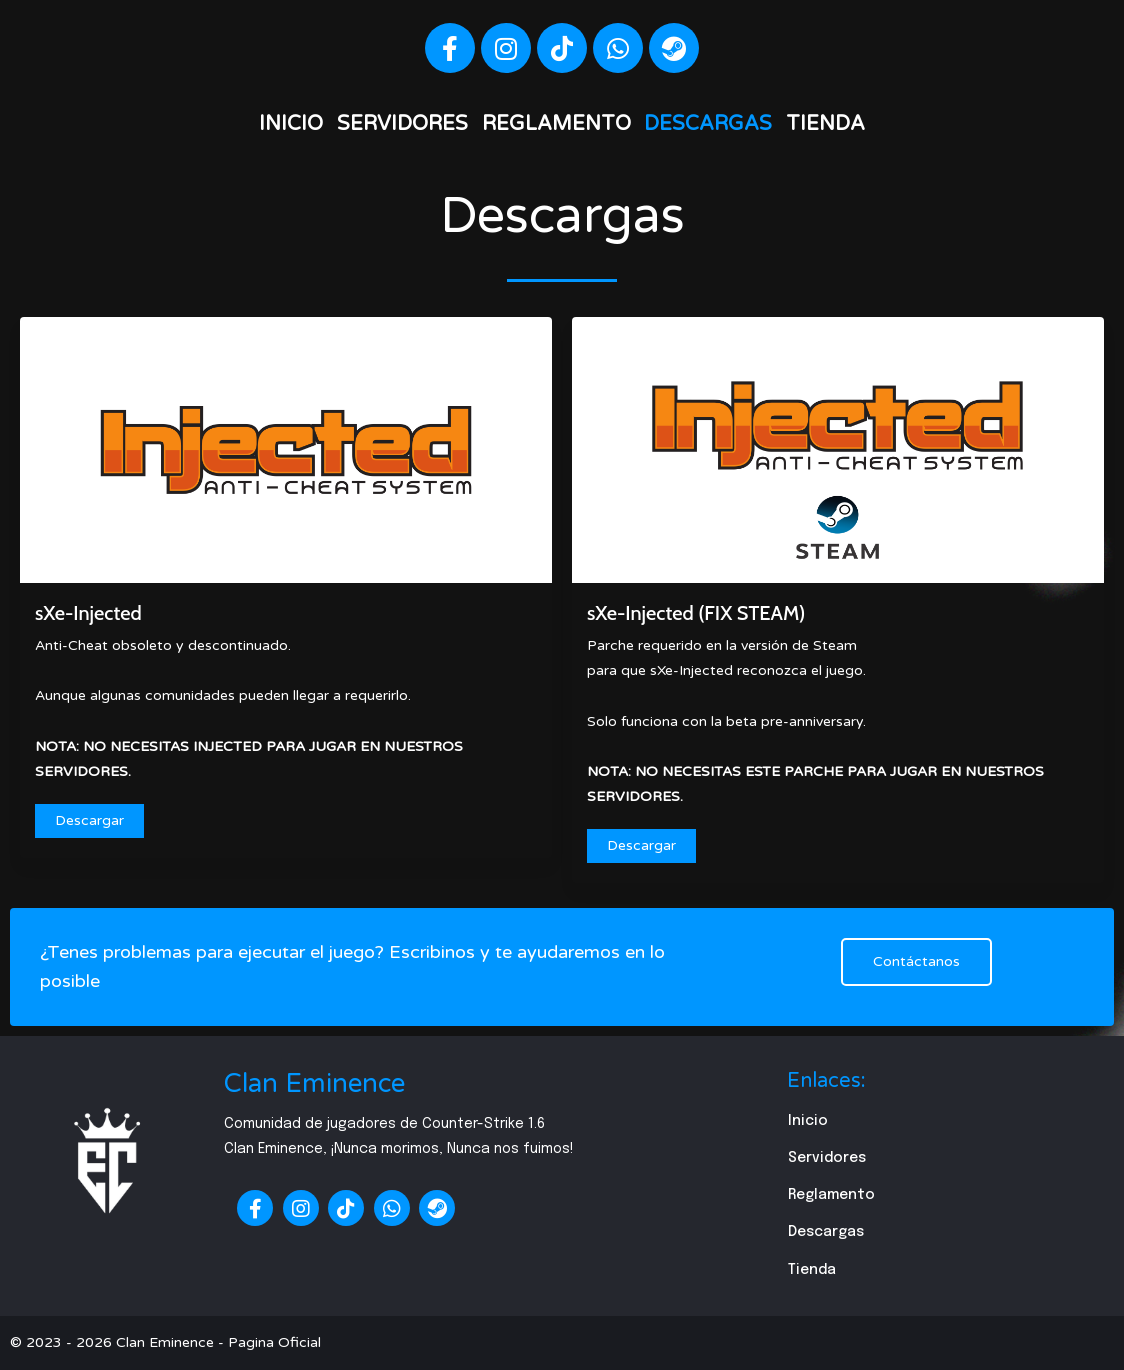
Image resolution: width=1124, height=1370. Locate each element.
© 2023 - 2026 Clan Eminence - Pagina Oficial (165, 1342)
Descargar (89, 820)
